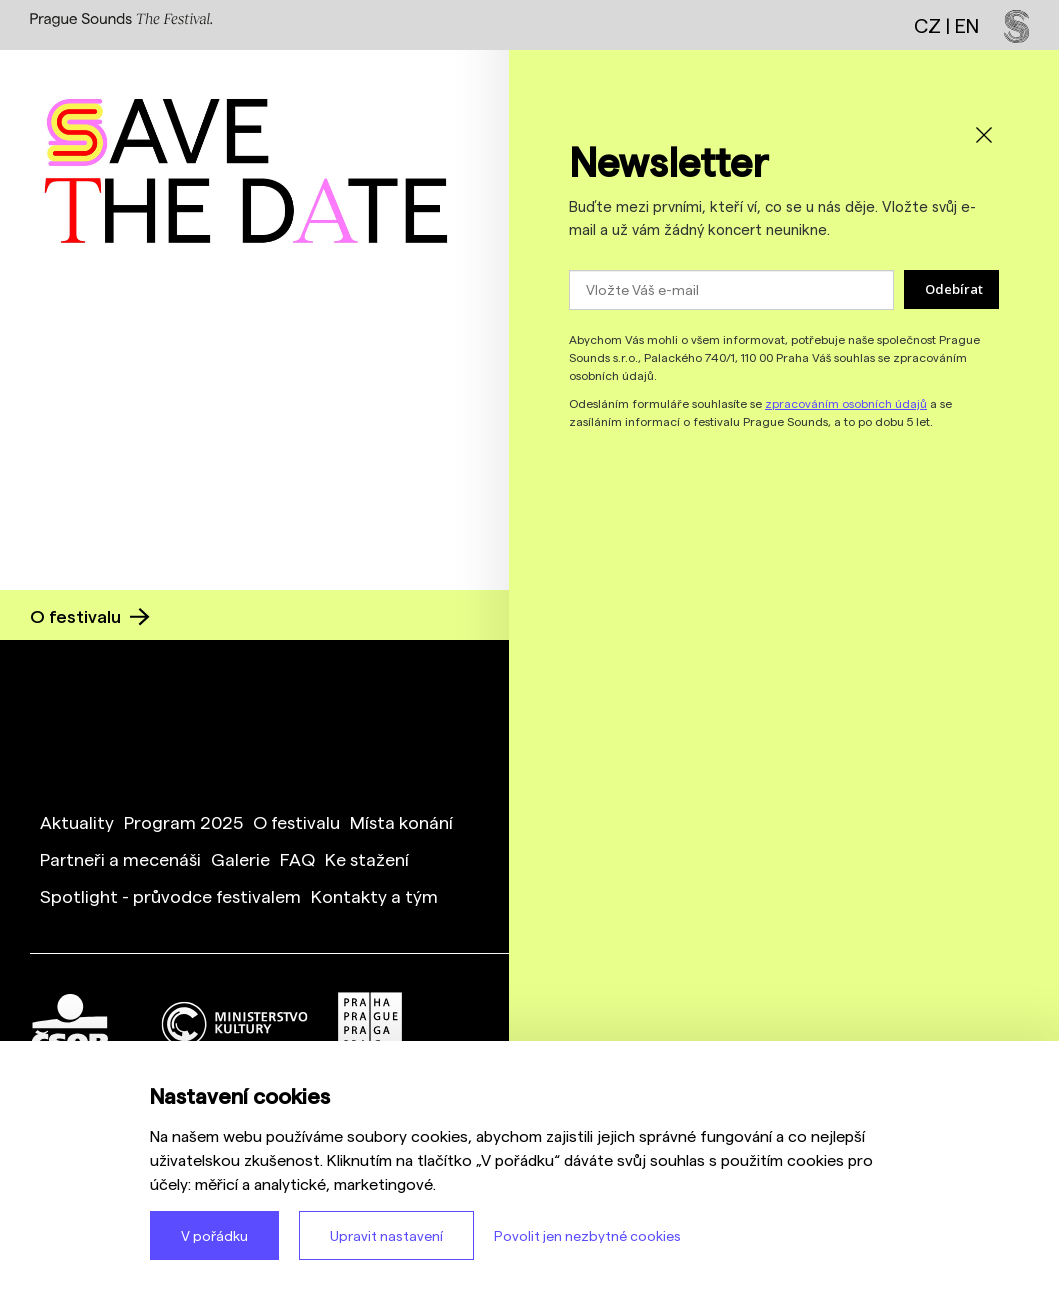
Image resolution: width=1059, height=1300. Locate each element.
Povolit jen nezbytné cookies (587, 1235)
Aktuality (77, 821)
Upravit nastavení (386, 1235)
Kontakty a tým (374, 895)
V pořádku (214, 1235)
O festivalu (90, 615)
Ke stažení (367, 858)
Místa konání (401, 821)
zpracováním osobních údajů (846, 403)
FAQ (297, 858)
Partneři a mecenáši (120, 858)
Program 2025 (183, 821)
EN (967, 25)
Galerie (240, 858)
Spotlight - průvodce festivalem (170, 895)
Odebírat (954, 289)
